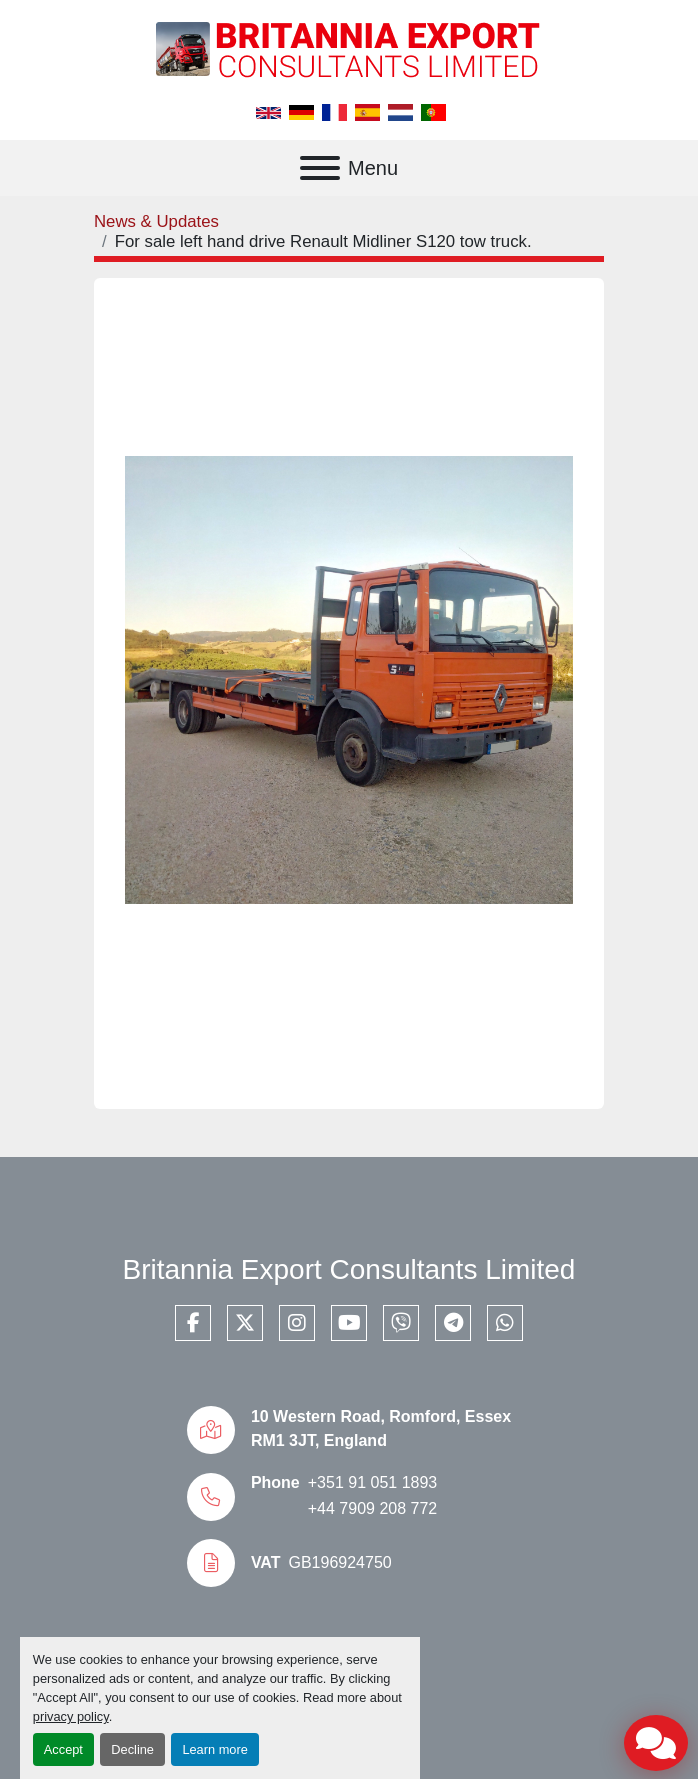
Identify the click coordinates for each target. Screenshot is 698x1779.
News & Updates (156, 221)
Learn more (214, 1749)
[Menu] (320, 168)
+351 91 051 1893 (372, 1482)
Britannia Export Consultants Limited (349, 1269)
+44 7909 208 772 (372, 1508)
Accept (63, 1749)
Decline (132, 1749)
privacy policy (71, 1716)
